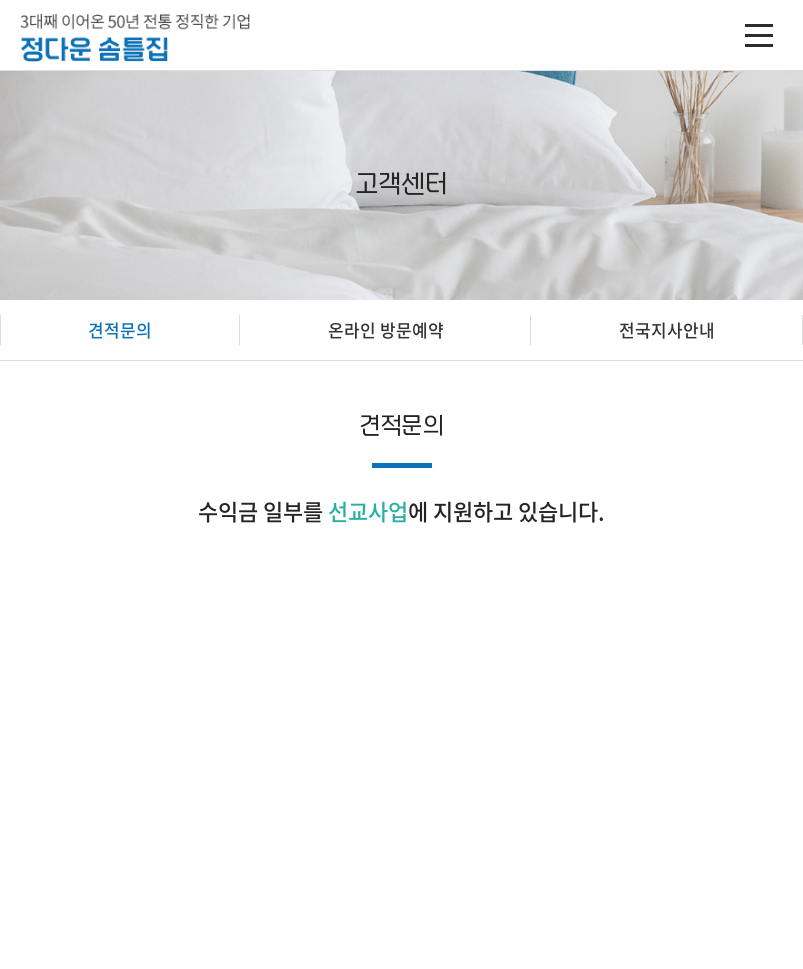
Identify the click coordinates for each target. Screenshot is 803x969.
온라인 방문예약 (386, 329)
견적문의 (120, 329)
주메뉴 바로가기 (0, 0)
